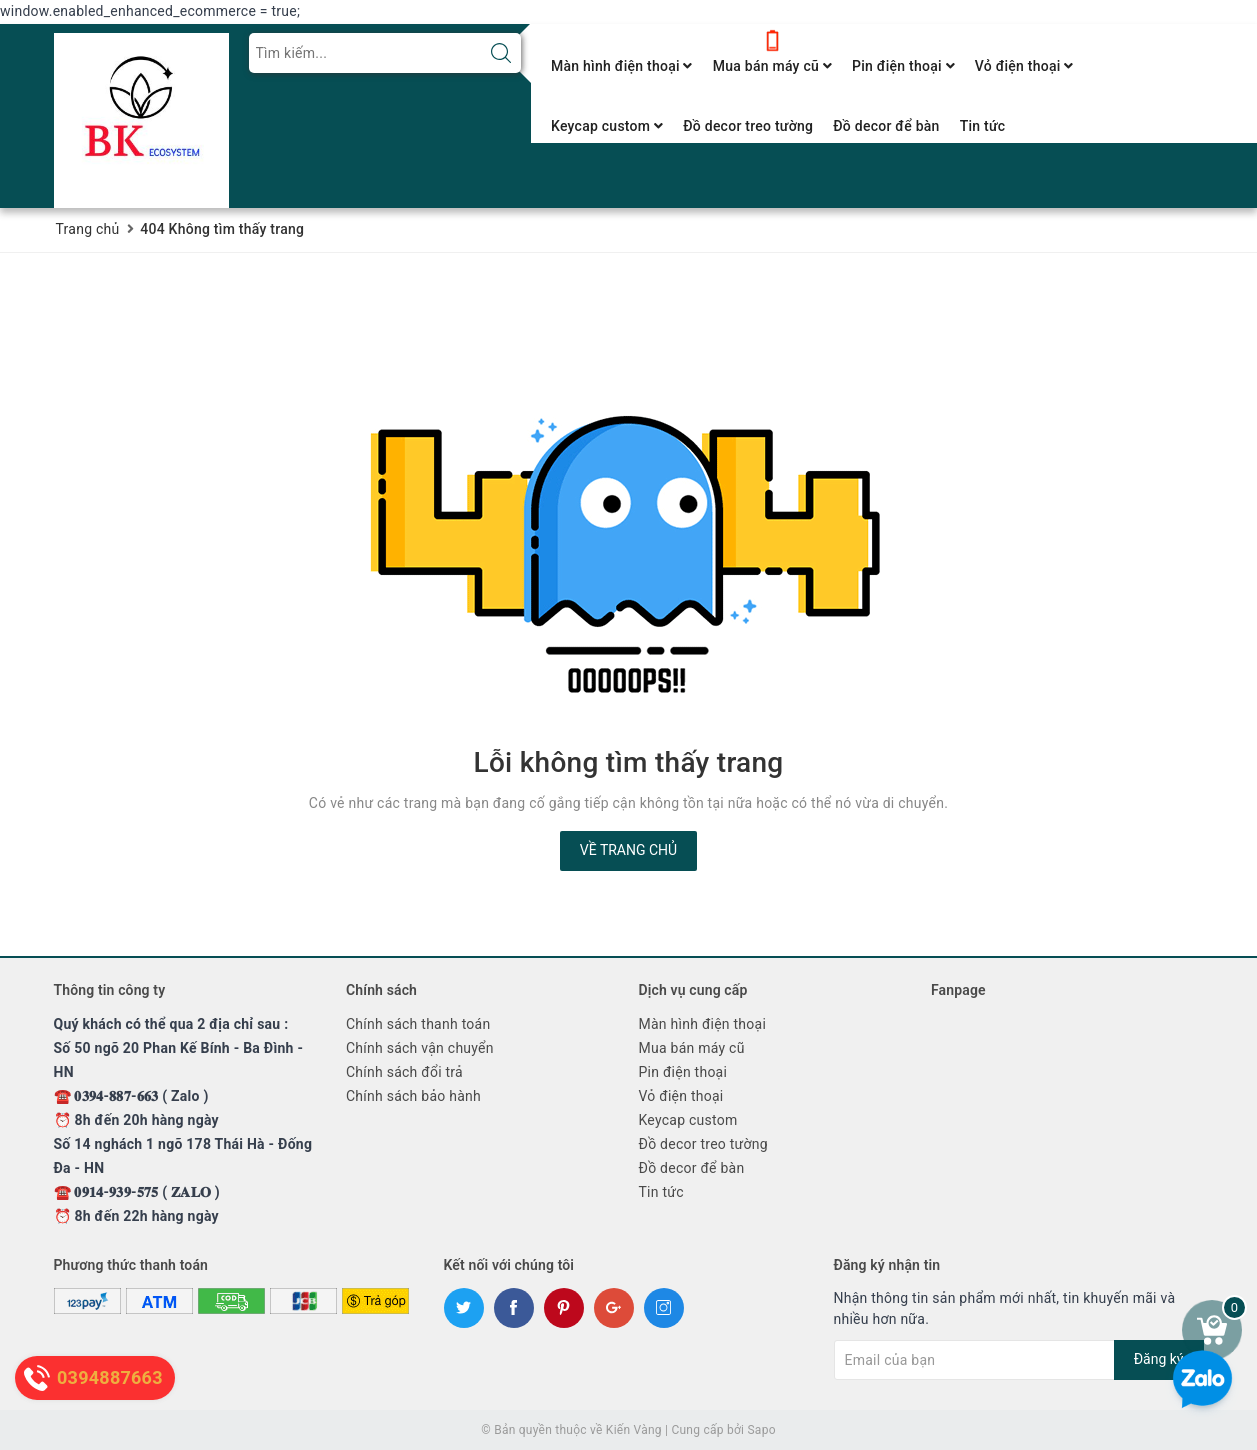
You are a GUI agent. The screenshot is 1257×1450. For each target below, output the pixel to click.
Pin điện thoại (903, 66)
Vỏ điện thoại (1024, 66)
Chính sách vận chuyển (420, 1048)
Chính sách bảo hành (413, 1096)
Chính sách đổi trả (404, 1072)
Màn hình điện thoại (622, 66)
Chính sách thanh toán (418, 1024)
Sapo (761, 1430)
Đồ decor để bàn (886, 126)
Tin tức (983, 126)
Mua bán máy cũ (772, 66)
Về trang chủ (628, 850)
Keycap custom (607, 126)
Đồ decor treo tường (748, 126)
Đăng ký (1159, 1359)
